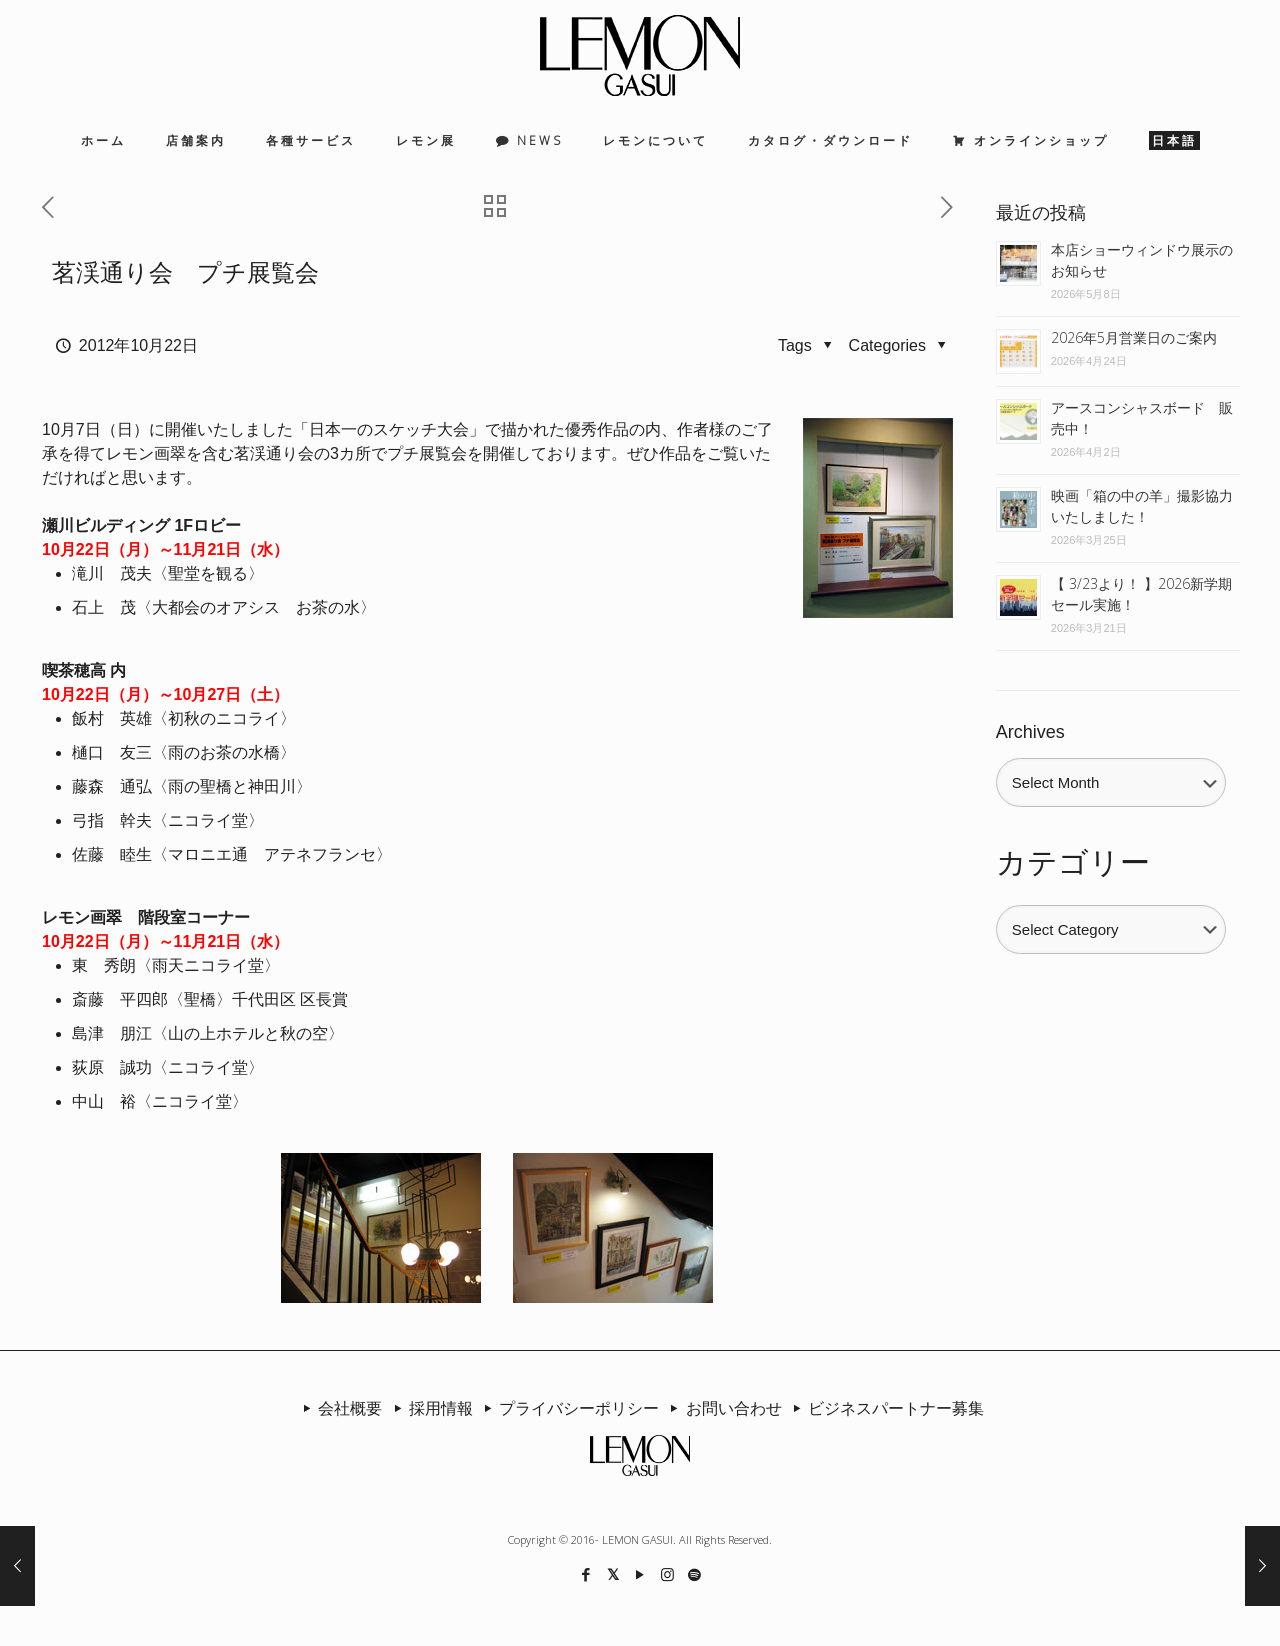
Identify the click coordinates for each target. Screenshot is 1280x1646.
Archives (1030, 732)
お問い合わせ (722, 1408)
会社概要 (339, 1408)
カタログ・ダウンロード (830, 140)
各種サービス (311, 140)
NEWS (540, 140)
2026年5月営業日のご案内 (1134, 337)
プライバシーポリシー (568, 1408)
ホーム (103, 140)
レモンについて (655, 140)
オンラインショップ (1041, 140)
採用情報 (429, 1408)
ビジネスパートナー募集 (885, 1408)
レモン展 (426, 140)
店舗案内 (196, 140)
